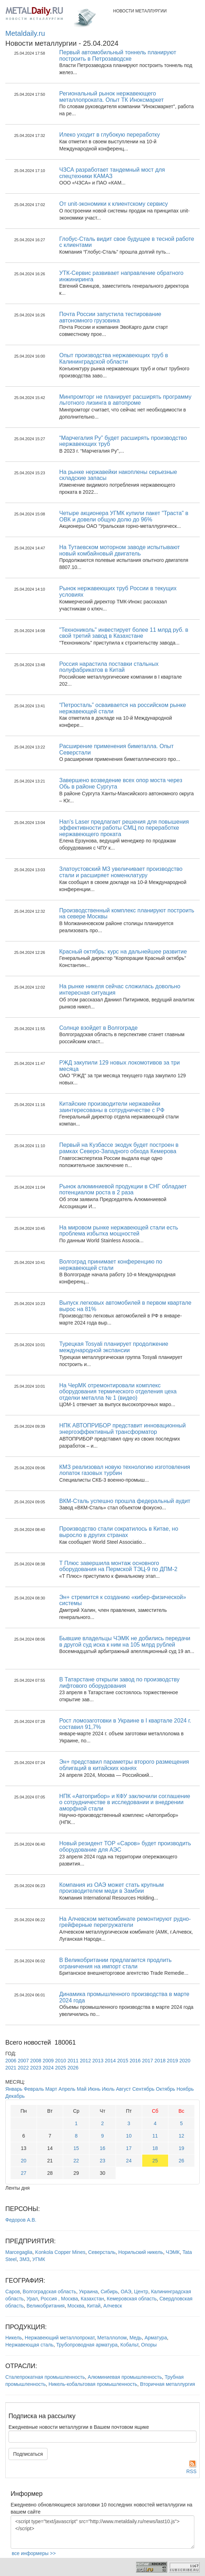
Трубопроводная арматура (86, 2345)
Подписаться (28, 2454)
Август (123, 2089)
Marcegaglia (18, 2252)
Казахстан (92, 2298)
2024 (48, 2068)
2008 (35, 2060)
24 (129, 2160)
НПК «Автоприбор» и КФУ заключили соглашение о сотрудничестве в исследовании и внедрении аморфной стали (124, 1802)
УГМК (38, 2259)
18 (155, 2148)
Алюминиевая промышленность (125, 2377)
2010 (60, 2060)
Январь (13, 2089)
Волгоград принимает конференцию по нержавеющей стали (110, 1265)
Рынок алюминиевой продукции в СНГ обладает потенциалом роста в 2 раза (123, 1189)
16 (102, 2148)
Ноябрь (185, 2089)
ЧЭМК (173, 2252)
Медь (135, 2337)
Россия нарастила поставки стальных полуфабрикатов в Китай (109, 667)
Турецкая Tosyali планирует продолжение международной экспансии (113, 1347)
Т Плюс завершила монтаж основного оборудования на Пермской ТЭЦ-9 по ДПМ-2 (118, 1566)
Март (51, 2089)
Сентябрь (143, 2089)
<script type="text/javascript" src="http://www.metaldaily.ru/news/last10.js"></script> (102, 2532)
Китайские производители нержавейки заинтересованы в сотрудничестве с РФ (112, 1107)
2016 (134, 2060)
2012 (85, 2060)
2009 (48, 2060)
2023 (35, 2068)
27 (24, 2173)
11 (155, 2136)
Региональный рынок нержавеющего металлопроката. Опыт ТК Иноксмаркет (111, 96)
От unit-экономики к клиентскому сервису (113, 204)
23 (102, 2160)
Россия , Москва (59, 2298)
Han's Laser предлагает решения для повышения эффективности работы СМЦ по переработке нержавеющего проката (124, 828)
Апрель (67, 2089)
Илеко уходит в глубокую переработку (109, 135)
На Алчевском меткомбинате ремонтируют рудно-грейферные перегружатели (125, 1922)
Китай (94, 2306)
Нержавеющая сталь (29, 2345)
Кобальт (129, 2345)
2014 (110, 2060)
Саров (12, 2291)
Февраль (34, 2089)
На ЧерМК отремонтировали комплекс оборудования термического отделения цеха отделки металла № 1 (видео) (118, 1391)
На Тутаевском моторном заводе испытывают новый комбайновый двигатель (119, 550)
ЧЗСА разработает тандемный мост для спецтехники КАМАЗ (112, 173)
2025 (60, 2068)
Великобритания (46, 2306)
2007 (23, 2060)
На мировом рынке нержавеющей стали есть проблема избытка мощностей (118, 1231)
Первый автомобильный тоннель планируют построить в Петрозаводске (117, 55)
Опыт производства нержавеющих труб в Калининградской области (113, 358)
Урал (32, 2298)
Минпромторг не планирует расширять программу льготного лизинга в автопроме (125, 400)
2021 (10, 2068)
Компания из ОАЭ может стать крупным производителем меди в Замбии (111, 1888)
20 (24, 2160)
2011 (72, 2060)
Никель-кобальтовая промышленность (93, 2384)
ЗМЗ (25, 2259)
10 (129, 2136)
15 (76, 2148)
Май (81, 2089)
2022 (23, 2068)
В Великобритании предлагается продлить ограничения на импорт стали (115, 1963)
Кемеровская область (132, 2298)
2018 (160, 2060)
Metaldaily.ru (25, 33)
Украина (88, 2291)
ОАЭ (126, 2291)
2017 (147, 2060)
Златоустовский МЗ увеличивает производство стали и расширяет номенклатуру (120, 872)
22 (76, 2160)
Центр (141, 2291)
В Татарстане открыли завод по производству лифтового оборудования (119, 1682)
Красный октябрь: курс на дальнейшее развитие (123, 952)
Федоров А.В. (20, 2220)
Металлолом (112, 2337)
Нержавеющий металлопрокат (60, 2337)
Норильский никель (140, 2252)
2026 (72, 2068)
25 (155, 2160)
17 (129, 2148)
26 (181, 2160)
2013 (97, 2060)
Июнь (94, 2089)
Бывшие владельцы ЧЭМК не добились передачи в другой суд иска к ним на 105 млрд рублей (124, 1641)
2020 (184, 2060)
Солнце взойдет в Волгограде (98, 1028)
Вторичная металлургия (167, 2384)
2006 (10, 2060)
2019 (172, 2060)
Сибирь (109, 2291)
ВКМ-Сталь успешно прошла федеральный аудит (124, 1501)
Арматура (155, 2337)
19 (181, 2148)
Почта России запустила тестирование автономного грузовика (110, 317)
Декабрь (15, 2096)
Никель (13, 2337)
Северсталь (101, 2252)
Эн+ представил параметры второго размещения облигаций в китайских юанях (124, 1765)
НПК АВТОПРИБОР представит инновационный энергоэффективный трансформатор (122, 1428)
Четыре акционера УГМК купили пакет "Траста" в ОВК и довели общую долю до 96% (123, 516)
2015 (122, 2060)
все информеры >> (34, 2553)
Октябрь (165, 2089)
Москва (75, 2306)
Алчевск (112, 2306)
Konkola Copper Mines (60, 2252)
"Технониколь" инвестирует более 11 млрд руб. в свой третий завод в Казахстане (123, 633)
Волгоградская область (49, 2291)
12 (181, 2136)
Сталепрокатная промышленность (45, 2377)
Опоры (149, 2345)
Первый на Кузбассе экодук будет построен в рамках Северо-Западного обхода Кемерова (118, 1148)
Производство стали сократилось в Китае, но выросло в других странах (118, 1532)
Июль (108, 2089)
